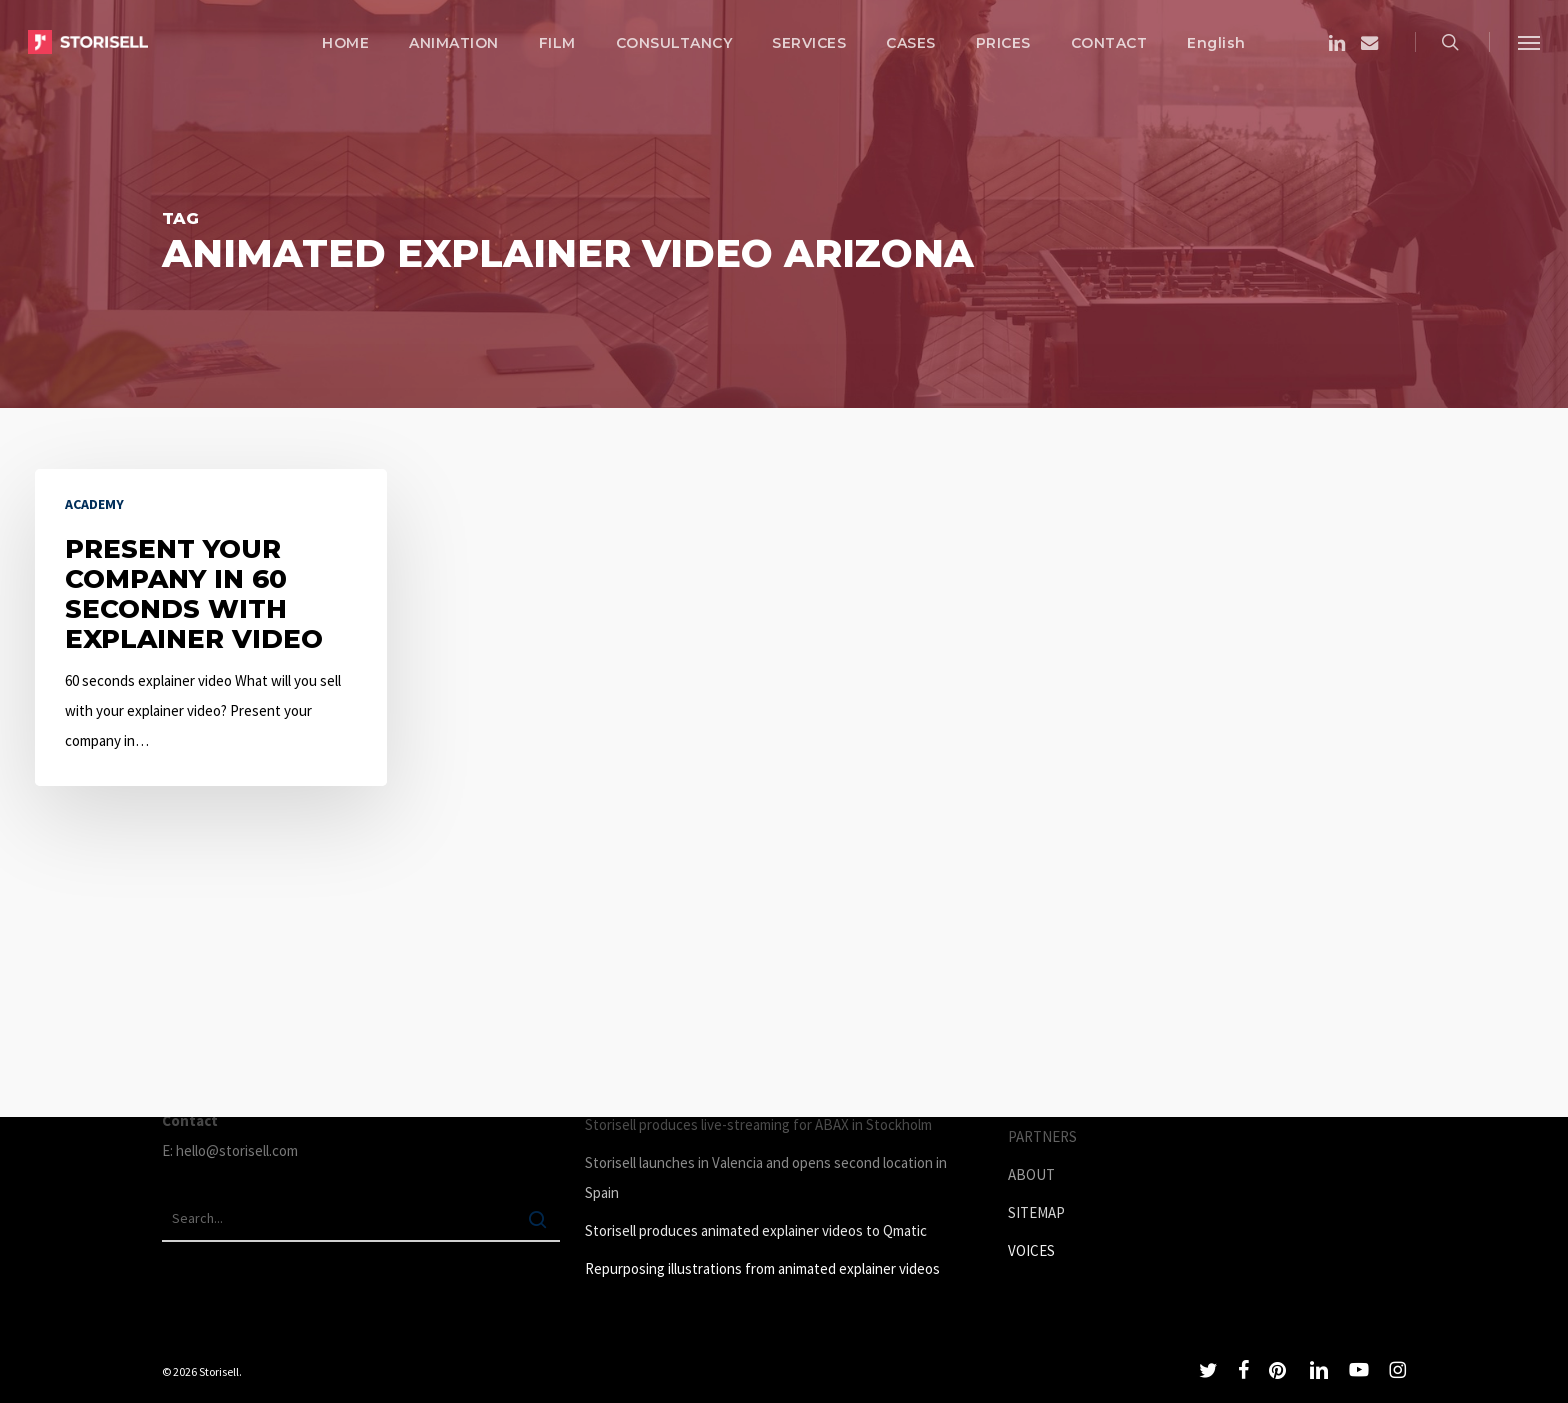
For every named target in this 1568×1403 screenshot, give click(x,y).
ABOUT (1031, 1174)
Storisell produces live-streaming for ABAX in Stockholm (758, 1124)
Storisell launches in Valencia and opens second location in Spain (766, 1177)
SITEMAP (1036, 1212)
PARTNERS (1042, 1136)
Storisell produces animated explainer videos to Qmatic (756, 1230)
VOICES (1031, 1250)
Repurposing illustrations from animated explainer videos (762, 1268)
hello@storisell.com (237, 1150)
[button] (1529, 42)
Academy (94, 504)
